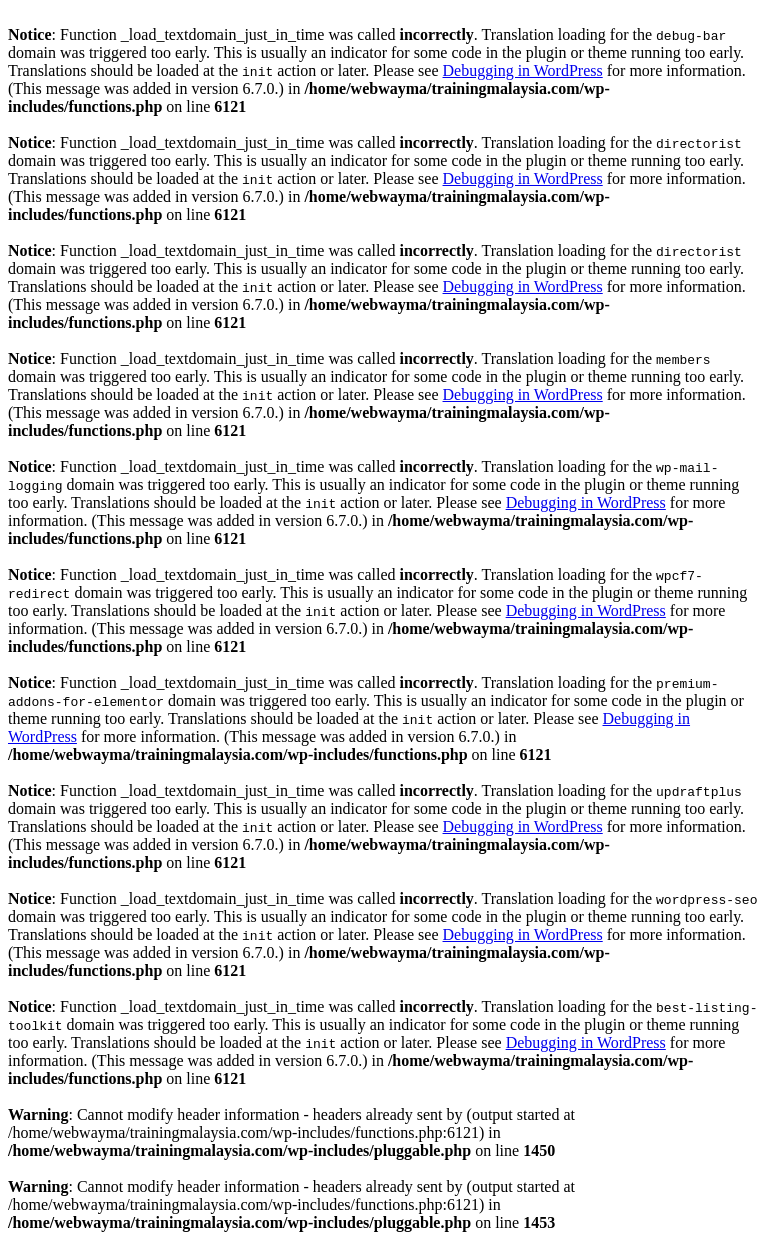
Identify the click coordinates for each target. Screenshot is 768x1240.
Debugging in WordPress (523, 70)
